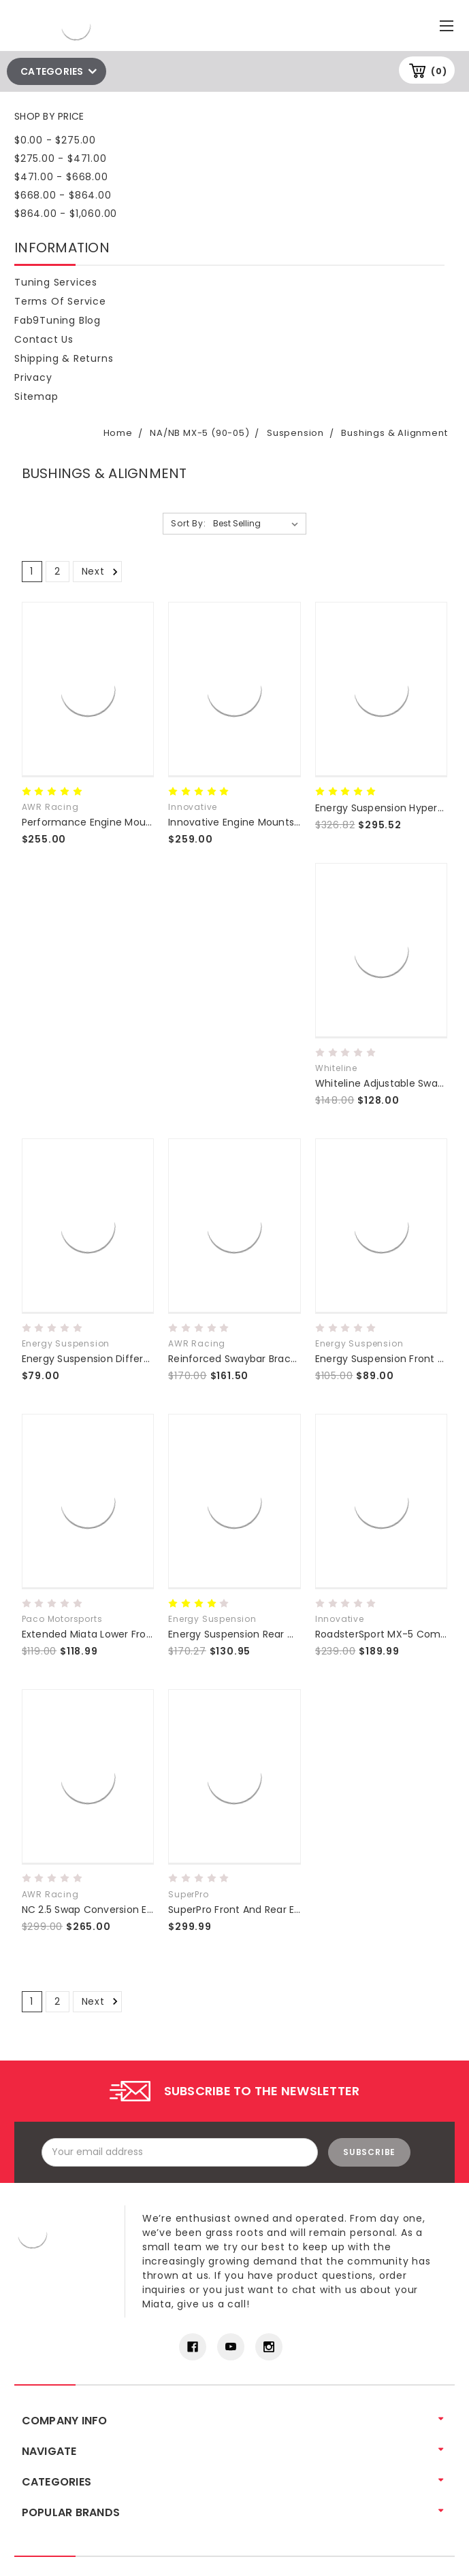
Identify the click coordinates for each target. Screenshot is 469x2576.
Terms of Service (60, 301)
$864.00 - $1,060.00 (65, 213)
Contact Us (44, 339)
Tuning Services (55, 282)
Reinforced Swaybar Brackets (239, 1359)
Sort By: (188, 523)
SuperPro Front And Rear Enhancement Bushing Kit (291, 1909)
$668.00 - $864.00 (63, 195)
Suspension (295, 432)
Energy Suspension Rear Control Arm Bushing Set (287, 1634)
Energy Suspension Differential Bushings (119, 1359)
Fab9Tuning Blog (57, 320)
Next (102, 571)
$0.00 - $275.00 (55, 140)
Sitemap (36, 396)
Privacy (33, 377)
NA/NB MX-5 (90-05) (199, 432)
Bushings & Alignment (394, 432)
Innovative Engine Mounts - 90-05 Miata (267, 822)
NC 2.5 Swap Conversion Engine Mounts (118, 1909)
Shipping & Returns (63, 358)
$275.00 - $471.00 (60, 158)
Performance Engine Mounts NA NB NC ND (123, 822)
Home (118, 432)
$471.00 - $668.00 (61, 177)
